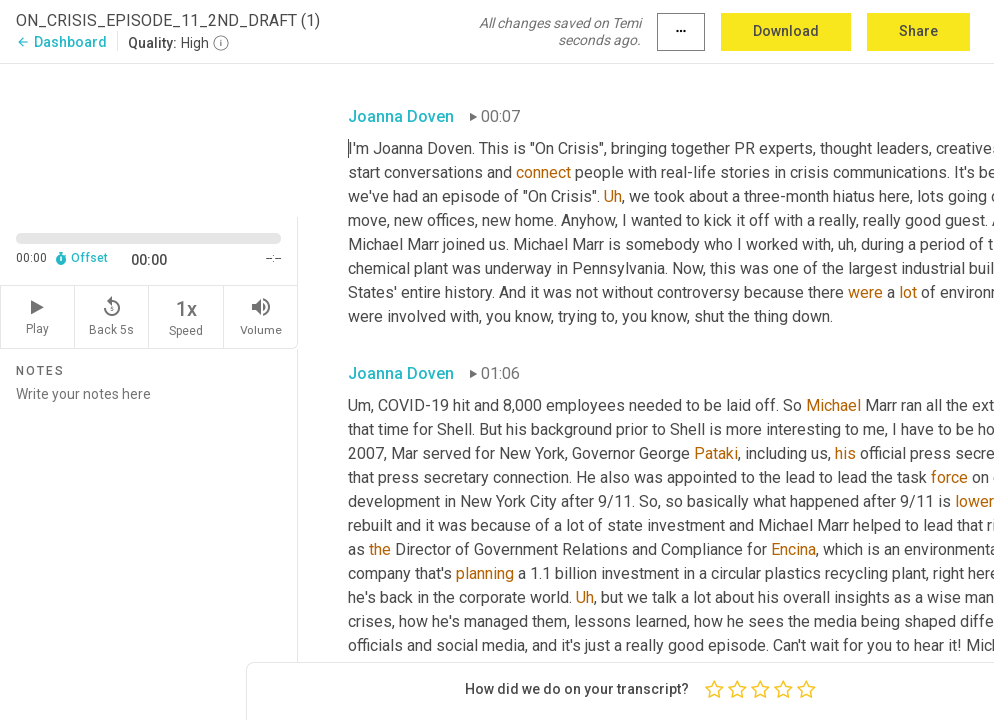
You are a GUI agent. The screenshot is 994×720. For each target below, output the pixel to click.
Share (918, 31)
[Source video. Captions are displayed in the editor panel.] (149, 138)
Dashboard (61, 42)
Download (786, 31)
